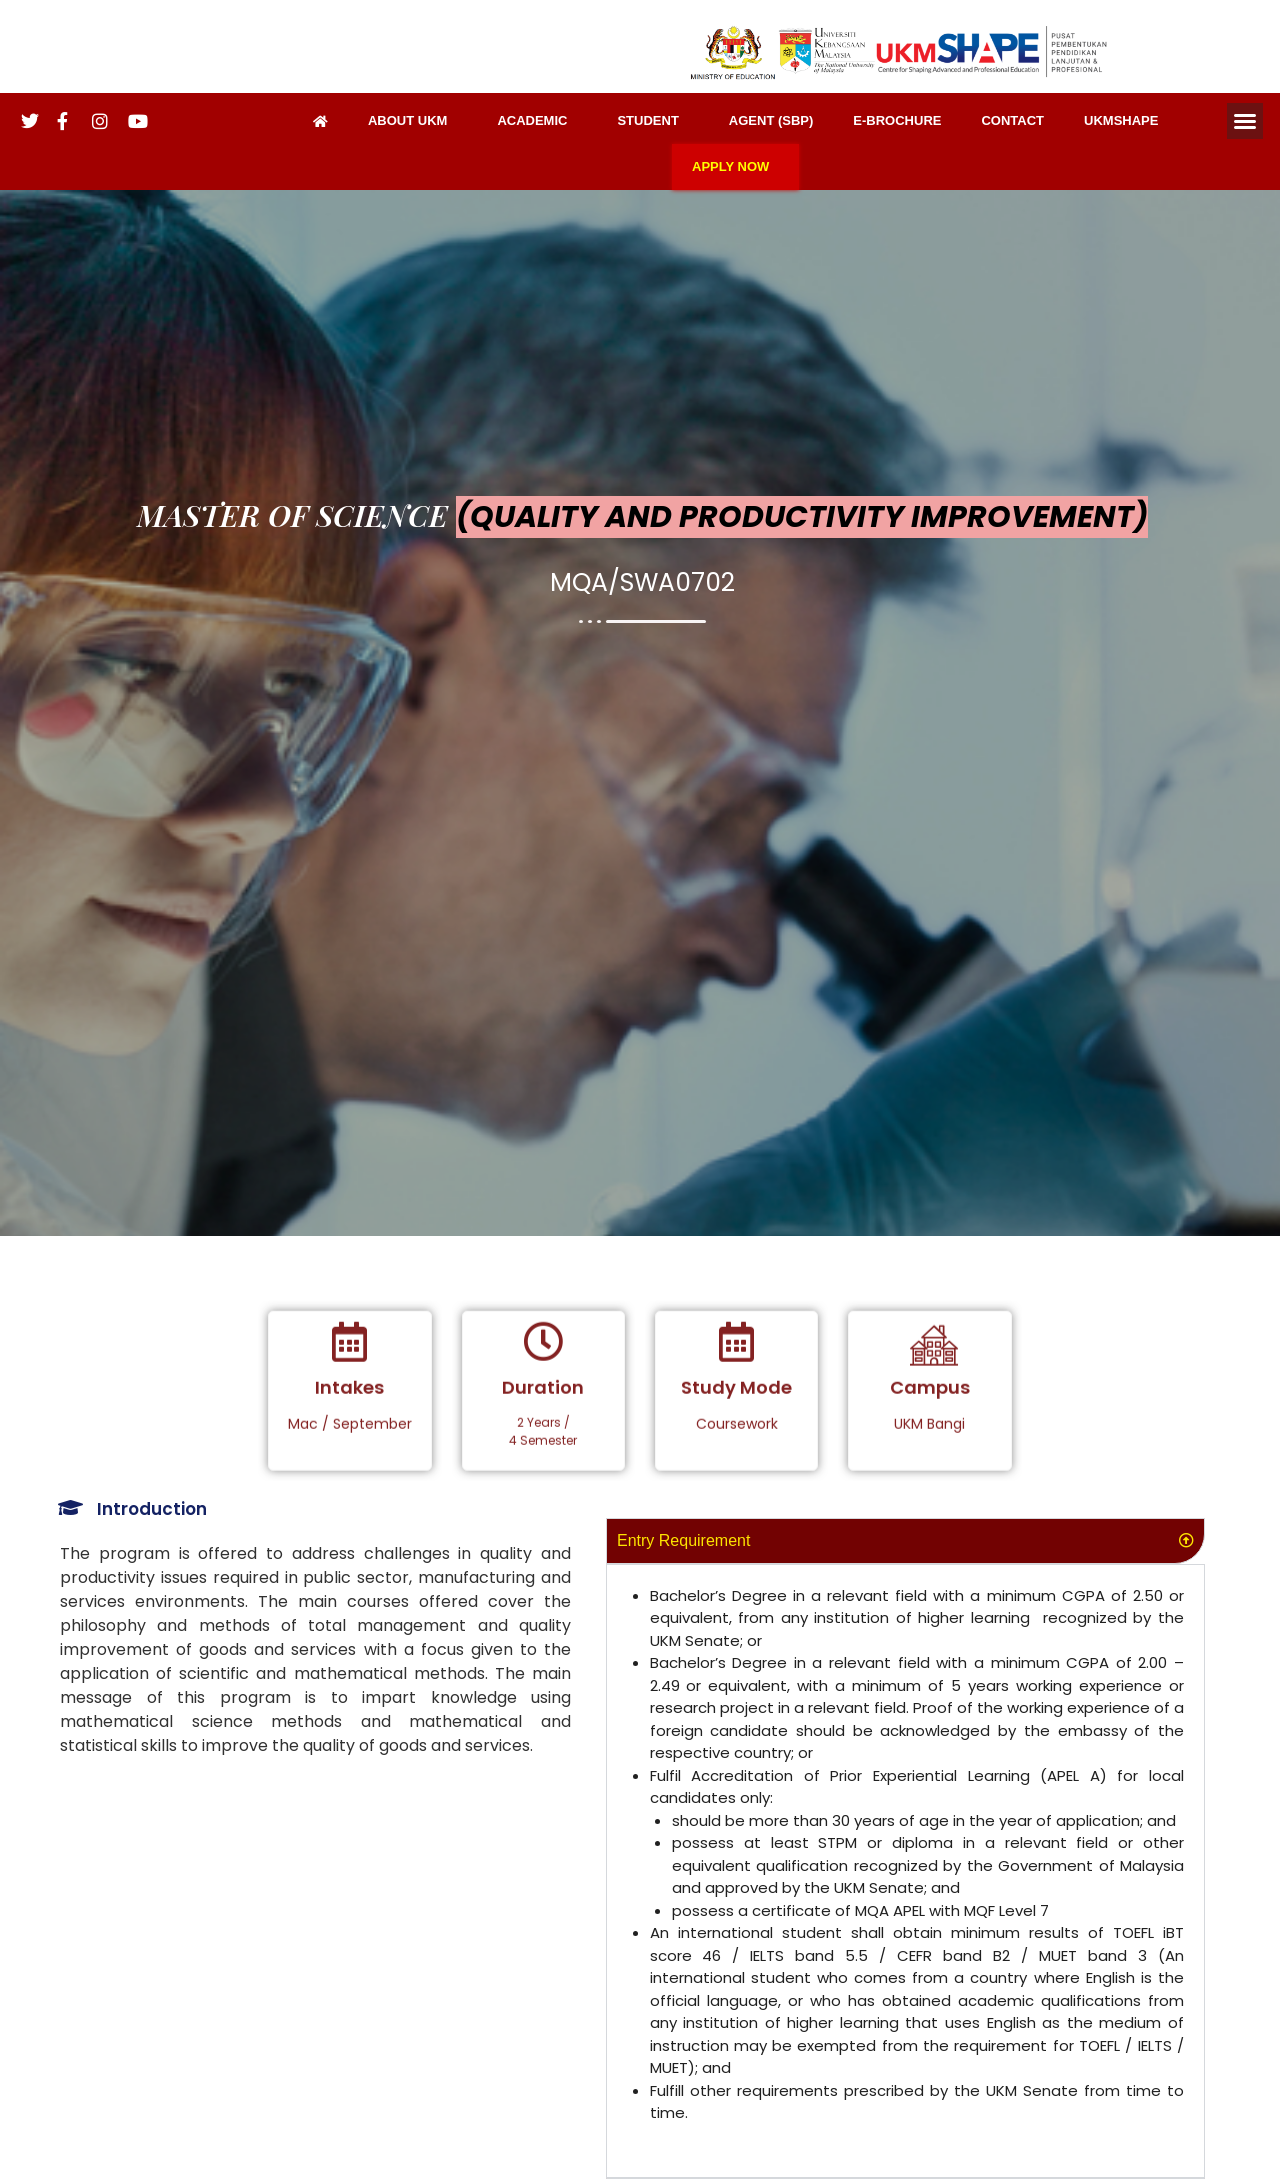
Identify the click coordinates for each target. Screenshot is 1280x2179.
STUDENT (652, 121)
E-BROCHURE (897, 120)
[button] (1245, 121)
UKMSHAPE (1121, 120)
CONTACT (1012, 120)
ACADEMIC (537, 121)
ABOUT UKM (412, 121)
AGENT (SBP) (771, 120)
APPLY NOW (735, 167)
